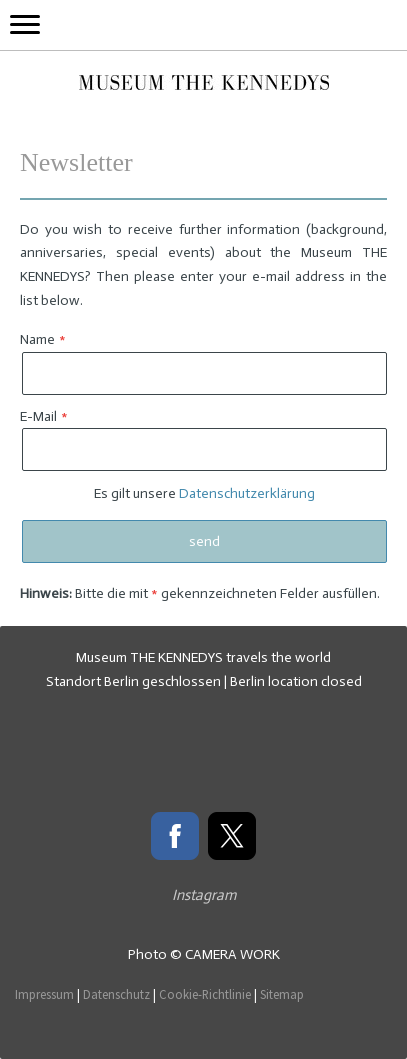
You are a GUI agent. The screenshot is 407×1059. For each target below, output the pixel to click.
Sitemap (282, 994)
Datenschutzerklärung (247, 493)
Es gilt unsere (204, 493)
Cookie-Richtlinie (205, 994)
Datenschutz (116, 994)
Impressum (44, 994)
